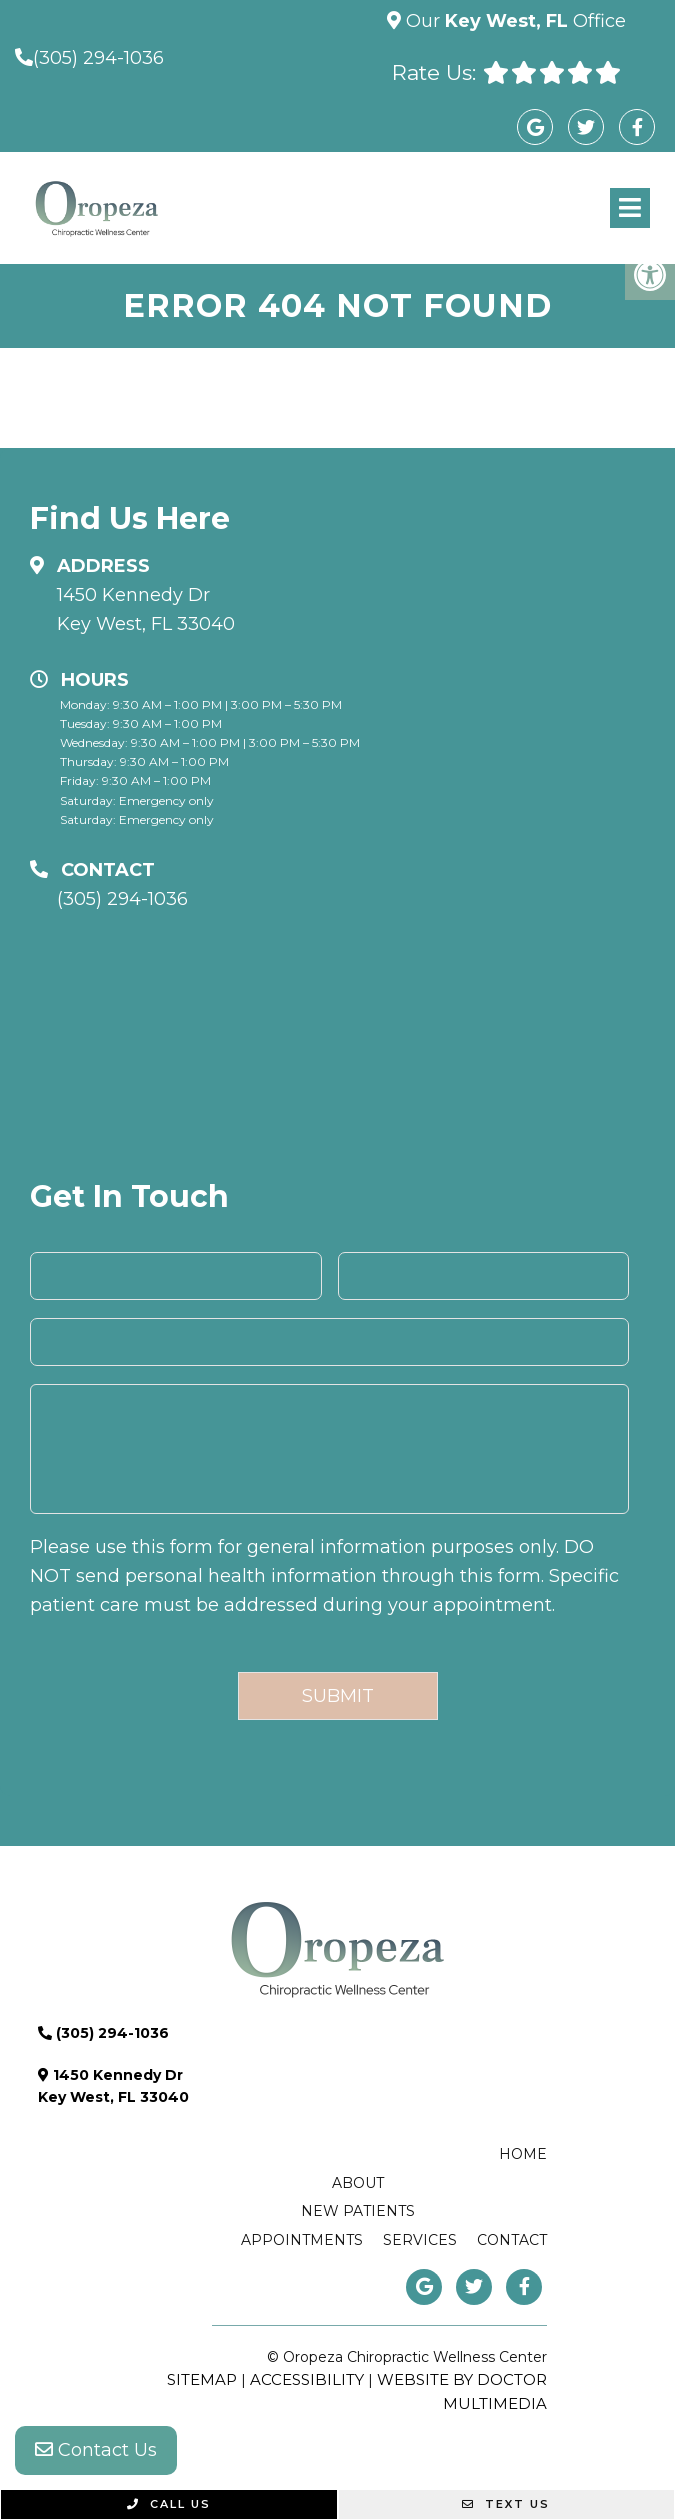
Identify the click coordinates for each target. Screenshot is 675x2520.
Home (523, 2154)
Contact (512, 2240)
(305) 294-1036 (98, 58)
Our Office (513, 21)
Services (420, 2240)
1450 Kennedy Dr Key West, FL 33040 (146, 609)
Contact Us (96, 2450)
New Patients (358, 2211)
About (358, 2183)
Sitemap (202, 2379)
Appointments (302, 2240)
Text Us (506, 2504)
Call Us (169, 2504)
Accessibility (307, 2379)
